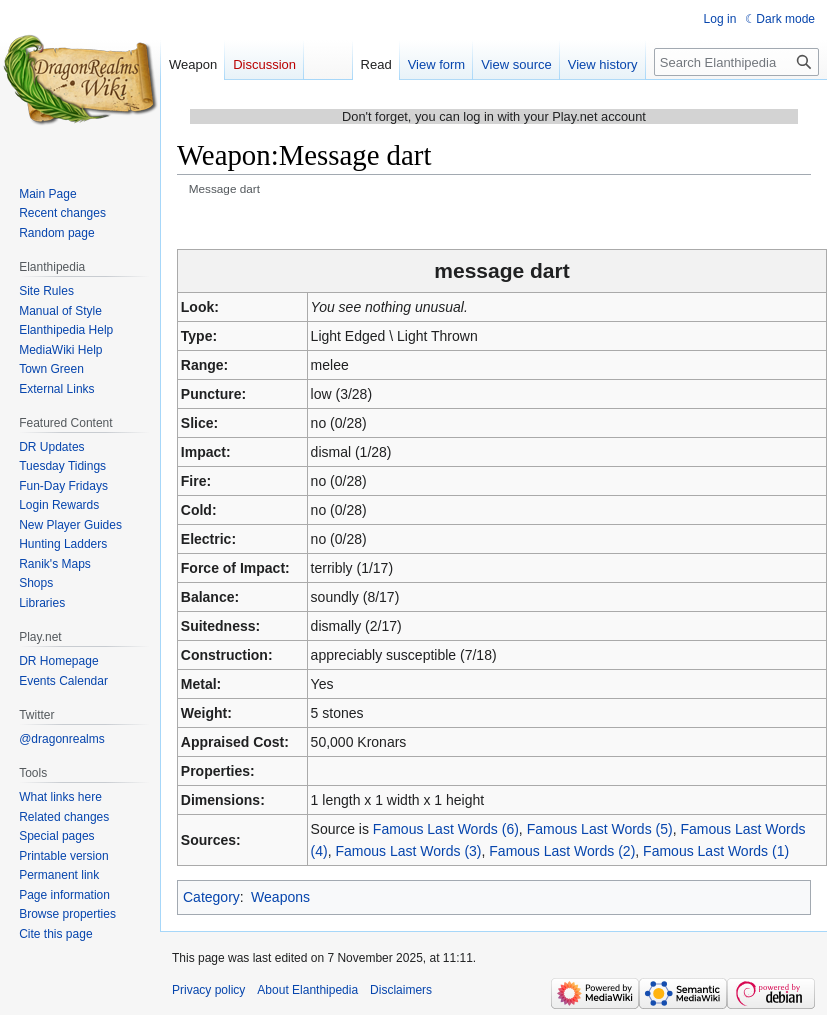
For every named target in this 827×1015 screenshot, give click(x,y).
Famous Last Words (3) (409, 851)
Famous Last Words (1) (716, 851)
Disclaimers (401, 990)
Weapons (280, 897)
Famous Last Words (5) (600, 829)
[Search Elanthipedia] (736, 62)
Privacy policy (208, 990)
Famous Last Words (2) (562, 851)
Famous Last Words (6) (446, 829)
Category (211, 897)
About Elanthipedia (307, 990)
